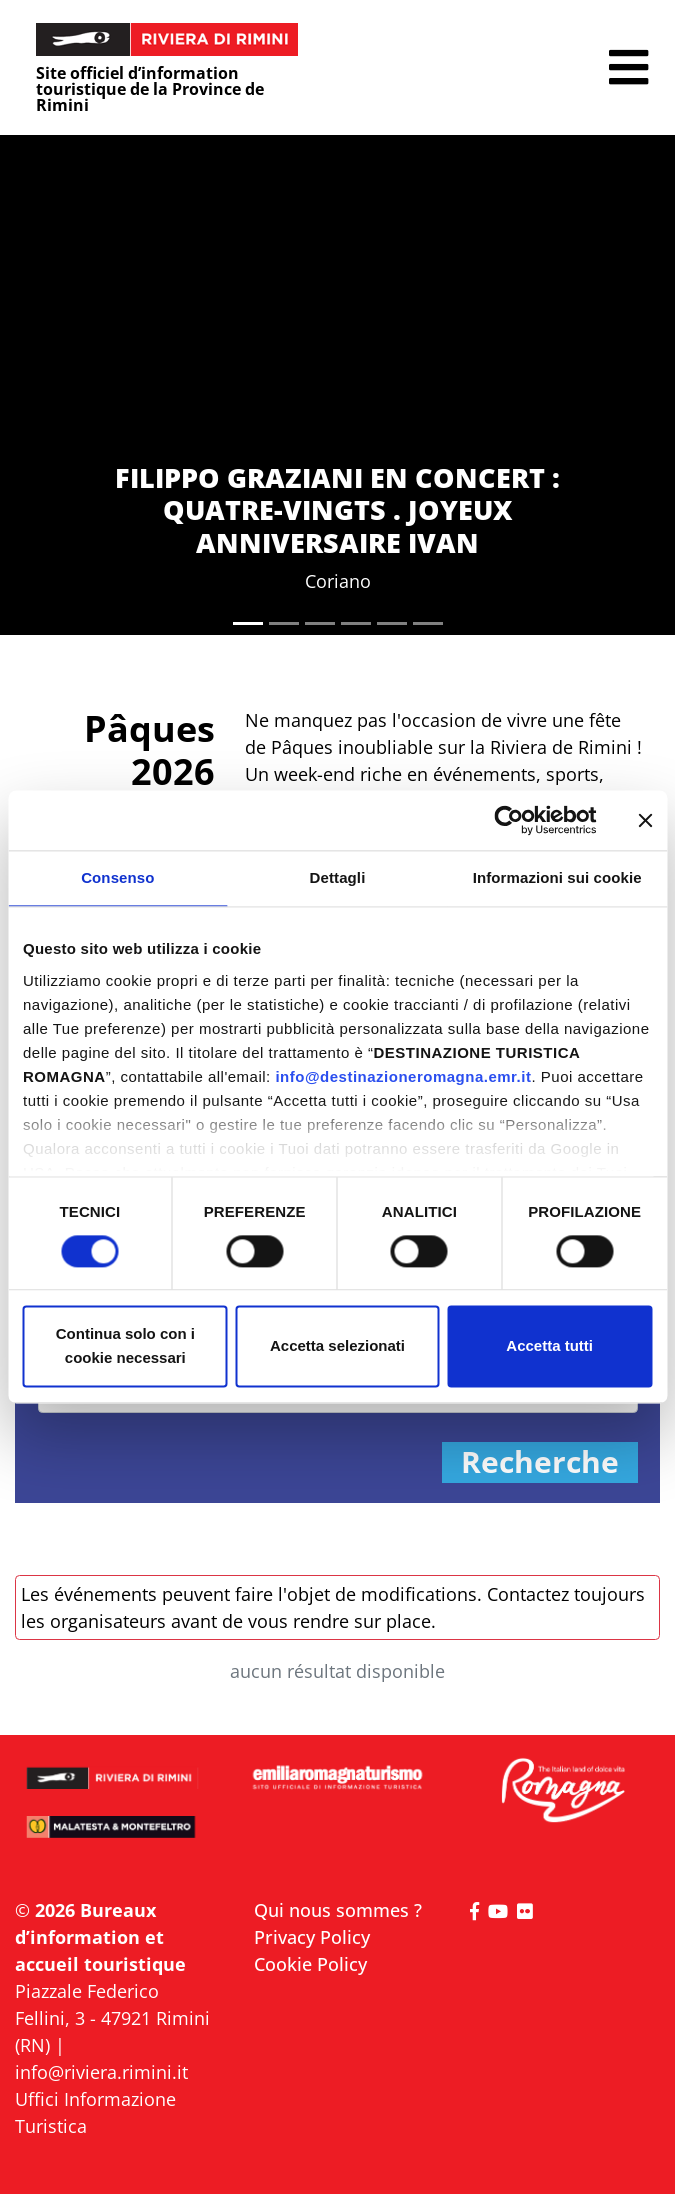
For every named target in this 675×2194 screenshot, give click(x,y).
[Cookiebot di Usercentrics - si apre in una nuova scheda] (508, 820)
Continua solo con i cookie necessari (125, 1346)
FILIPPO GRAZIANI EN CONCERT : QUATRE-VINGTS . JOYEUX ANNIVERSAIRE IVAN (337, 510)
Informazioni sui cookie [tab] (557, 877)
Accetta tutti (549, 1346)
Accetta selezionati (337, 1346)
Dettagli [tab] (338, 877)
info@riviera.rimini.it (101, 2072)
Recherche (540, 1462)
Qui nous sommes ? (338, 1910)
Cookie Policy (310, 1964)
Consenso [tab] (117, 877)
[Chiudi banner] (645, 820)
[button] (628, 67)
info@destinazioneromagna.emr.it (403, 1076)
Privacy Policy (312, 1937)
